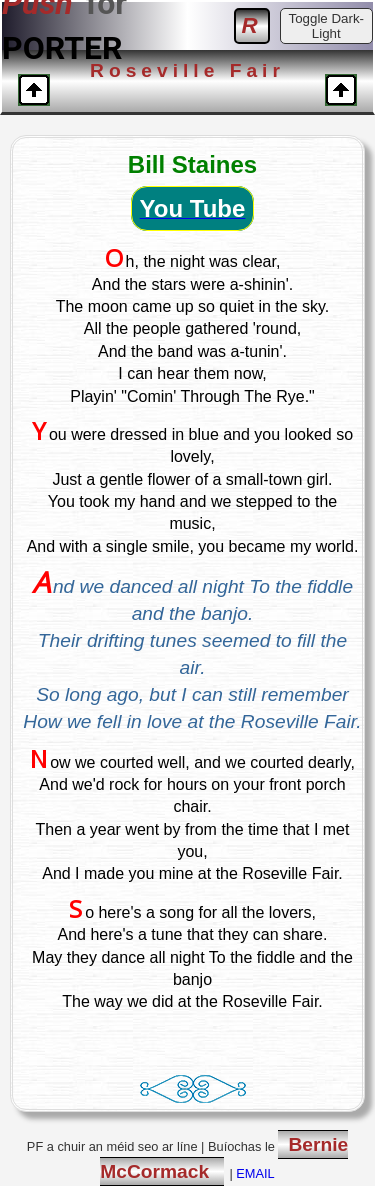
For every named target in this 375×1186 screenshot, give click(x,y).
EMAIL (255, 1173)
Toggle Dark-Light (326, 26)
